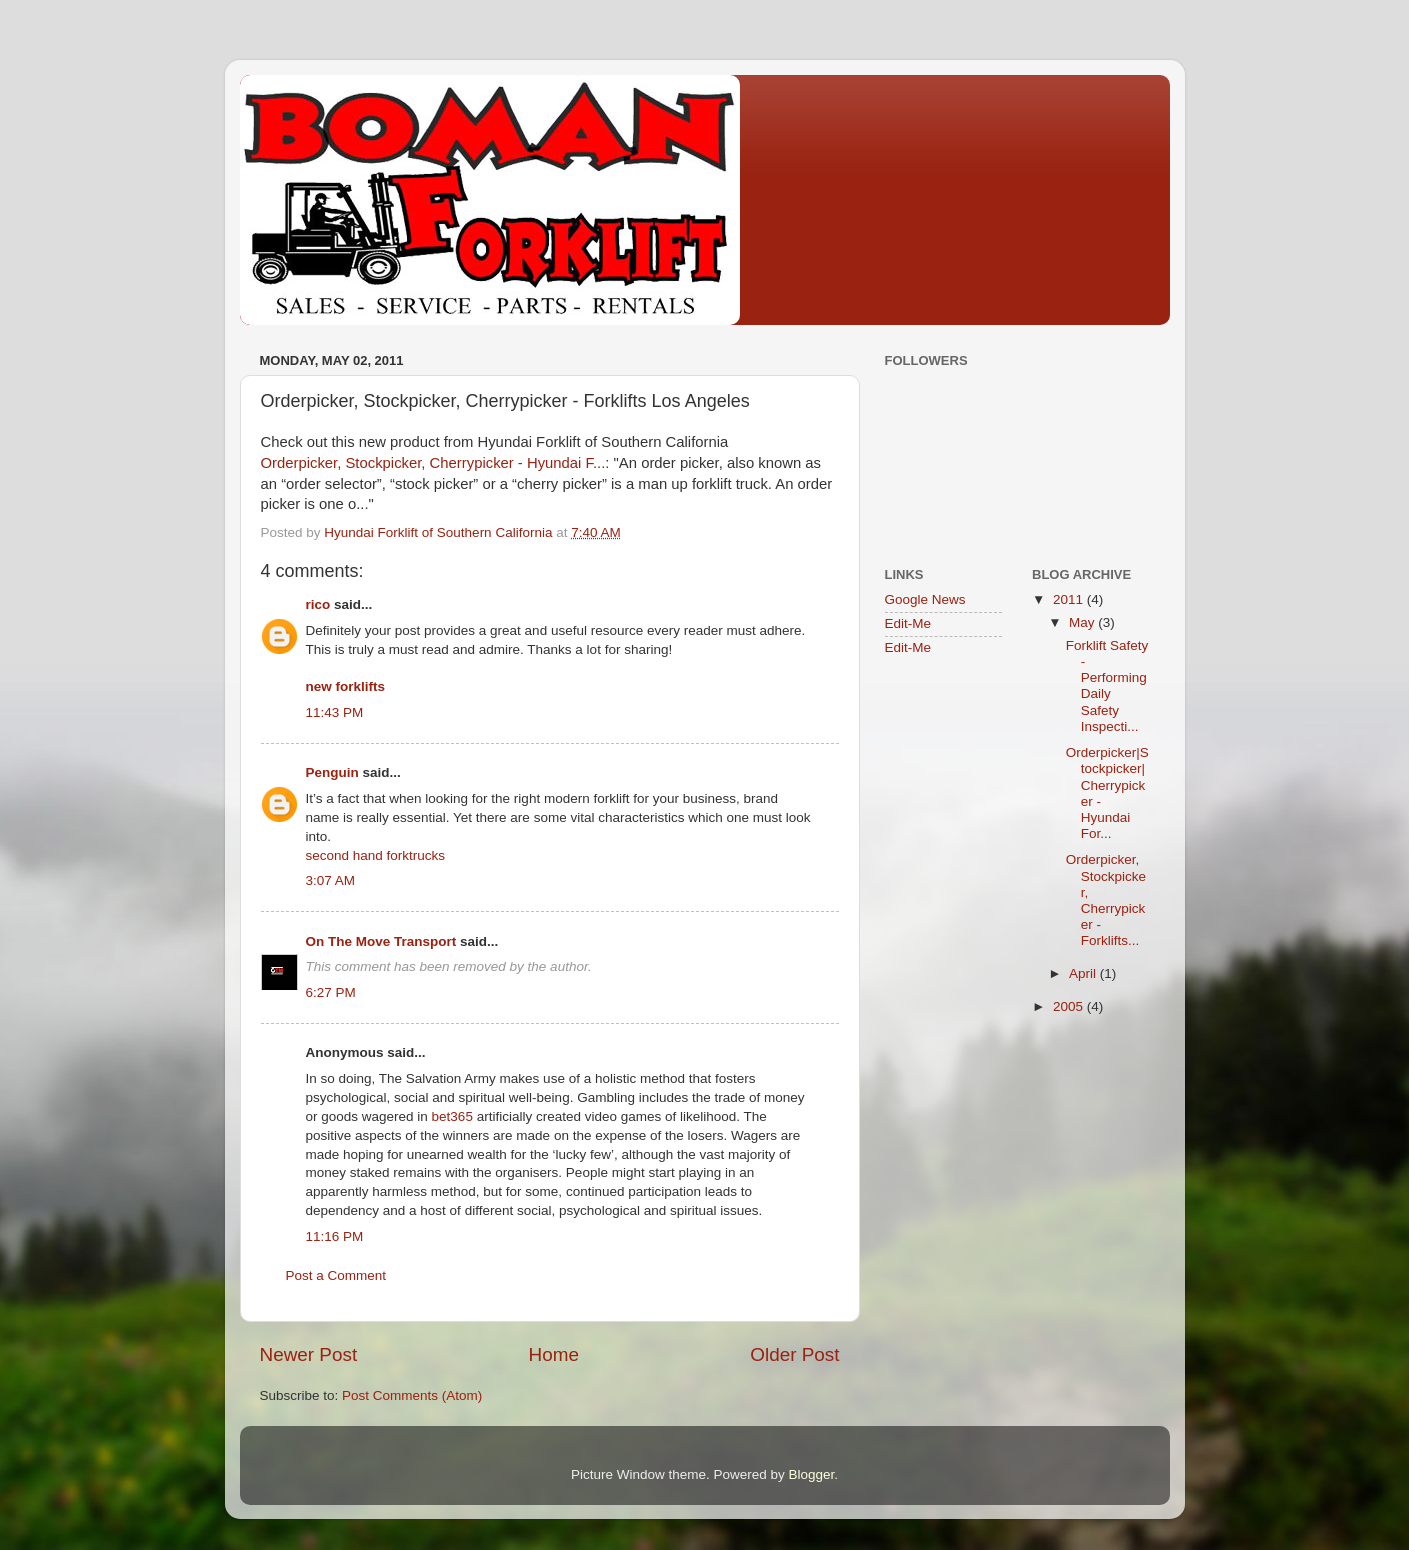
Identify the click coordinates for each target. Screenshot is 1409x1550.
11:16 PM (335, 1236)
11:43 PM (335, 712)
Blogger (812, 1474)
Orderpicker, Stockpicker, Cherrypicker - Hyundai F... (433, 463)
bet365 (452, 1116)
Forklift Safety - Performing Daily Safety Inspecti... (1107, 686)
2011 (1070, 599)
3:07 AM (331, 880)
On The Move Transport (381, 941)
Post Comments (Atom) (412, 1395)
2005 (1070, 1006)
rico (318, 604)
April (1084, 973)
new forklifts (346, 686)
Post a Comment (336, 1275)
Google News (925, 599)
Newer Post (309, 1354)
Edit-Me (908, 623)
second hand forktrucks (376, 855)
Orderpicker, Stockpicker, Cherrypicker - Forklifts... (1106, 900)
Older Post (794, 1354)
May (1083, 622)
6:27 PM (331, 992)
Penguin (332, 772)
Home (554, 1354)
